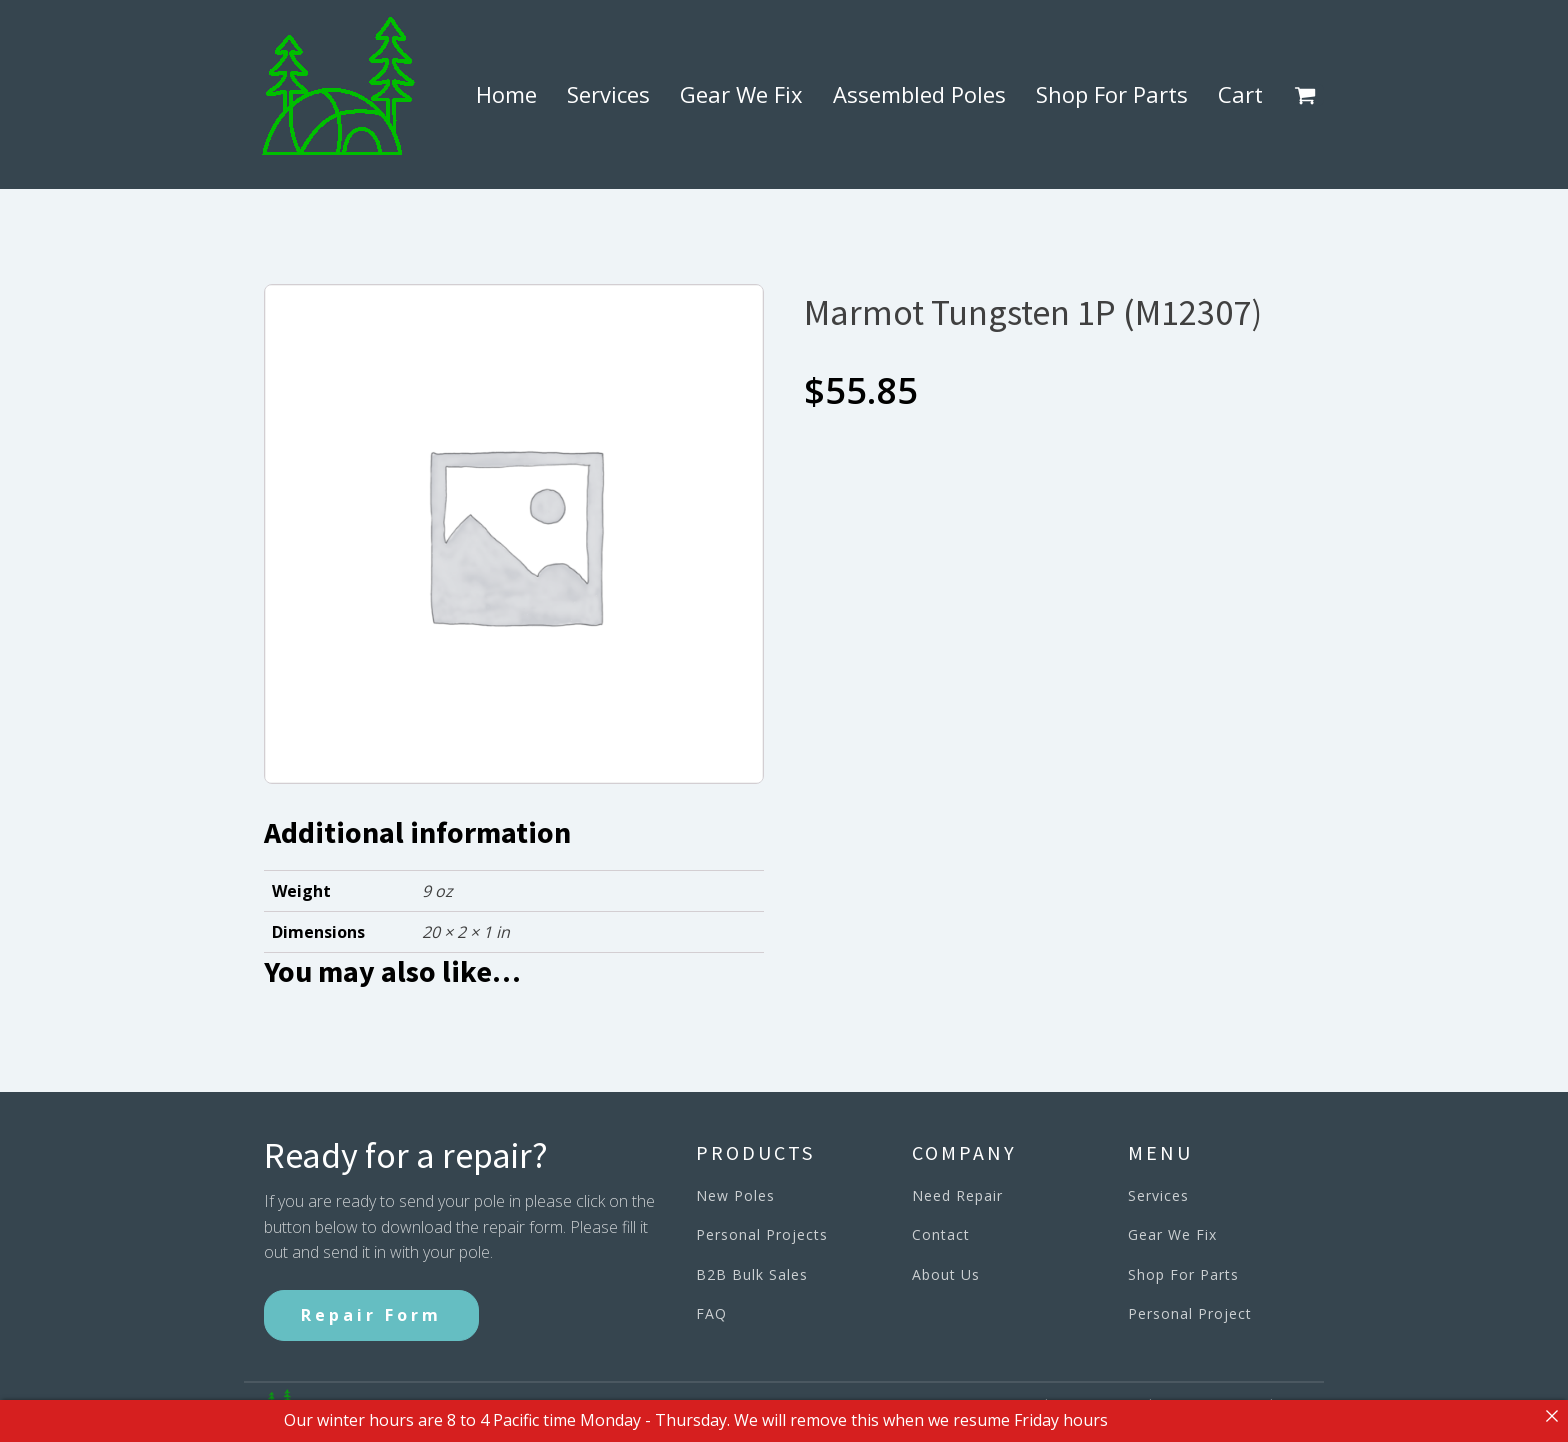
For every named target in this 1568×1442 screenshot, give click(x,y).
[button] (1309, 95)
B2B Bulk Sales (752, 1274)
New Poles (735, 1195)
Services (608, 94)
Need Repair (957, 1195)
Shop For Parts (1112, 94)
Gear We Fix (741, 94)
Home (506, 94)
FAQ (711, 1313)
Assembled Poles (919, 94)
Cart (1240, 94)
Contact (941, 1234)
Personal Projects (762, 1234)
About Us (946, 1274)
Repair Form (371, 1315)
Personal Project (1190, 1313)
